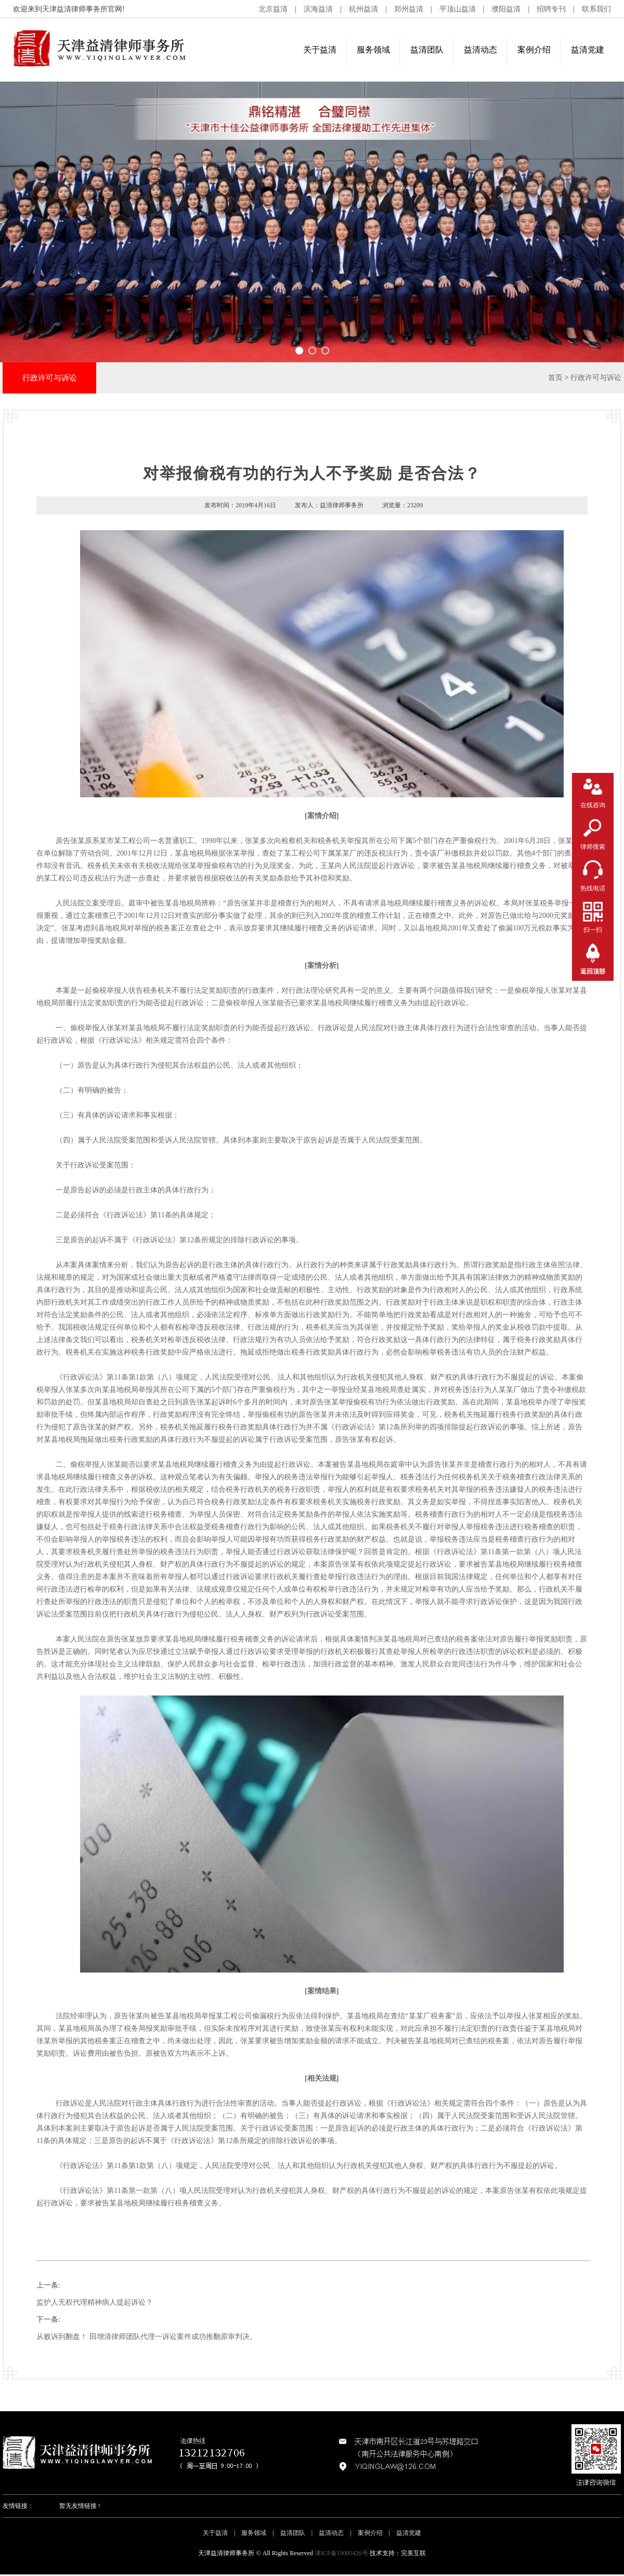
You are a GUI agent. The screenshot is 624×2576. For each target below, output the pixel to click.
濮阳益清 (506, 9)
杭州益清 (363, 9)
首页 (555, 378)
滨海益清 (318, 9)
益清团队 (427, 49)
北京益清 (273, 9)
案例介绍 (534, 49)
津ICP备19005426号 (341, 2553)
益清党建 (587, 49)
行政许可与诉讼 (595, 378)
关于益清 (319, 49)
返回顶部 (592, 971)
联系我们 (596, 9)
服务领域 (373, 49)
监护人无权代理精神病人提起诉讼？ (94, 2302)
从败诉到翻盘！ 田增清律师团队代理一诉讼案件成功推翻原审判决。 (146, 2337)
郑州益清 (408, 9)
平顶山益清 (457, 9)
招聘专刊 (551, 9)
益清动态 (480, 49)
